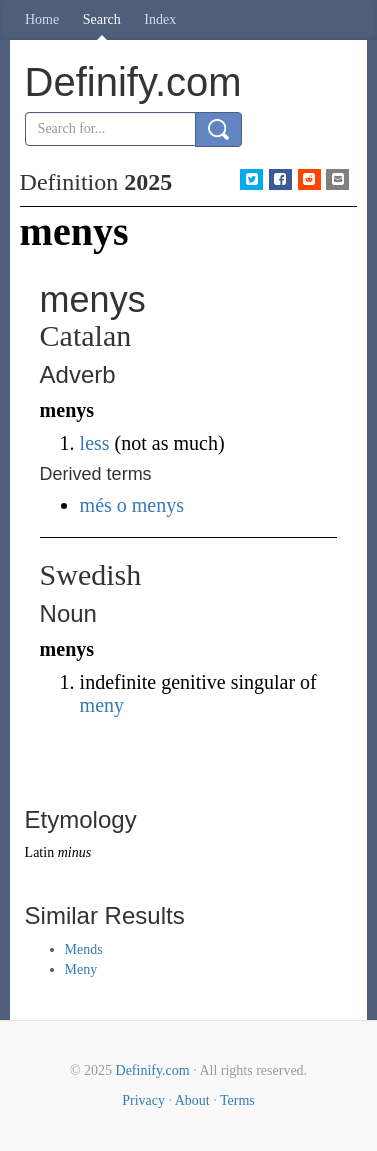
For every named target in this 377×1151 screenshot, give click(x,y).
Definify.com (153, 1070)
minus (74, 852)
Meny (81, 969)
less (95, 443)
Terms (237, 1100)
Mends (84, 949)
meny (102, 705)
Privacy (143, 1100)
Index (160, 19)
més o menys (132, 505)
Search (102, 19)
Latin (40, 852)
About (192, 1100)
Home (42, 19)
